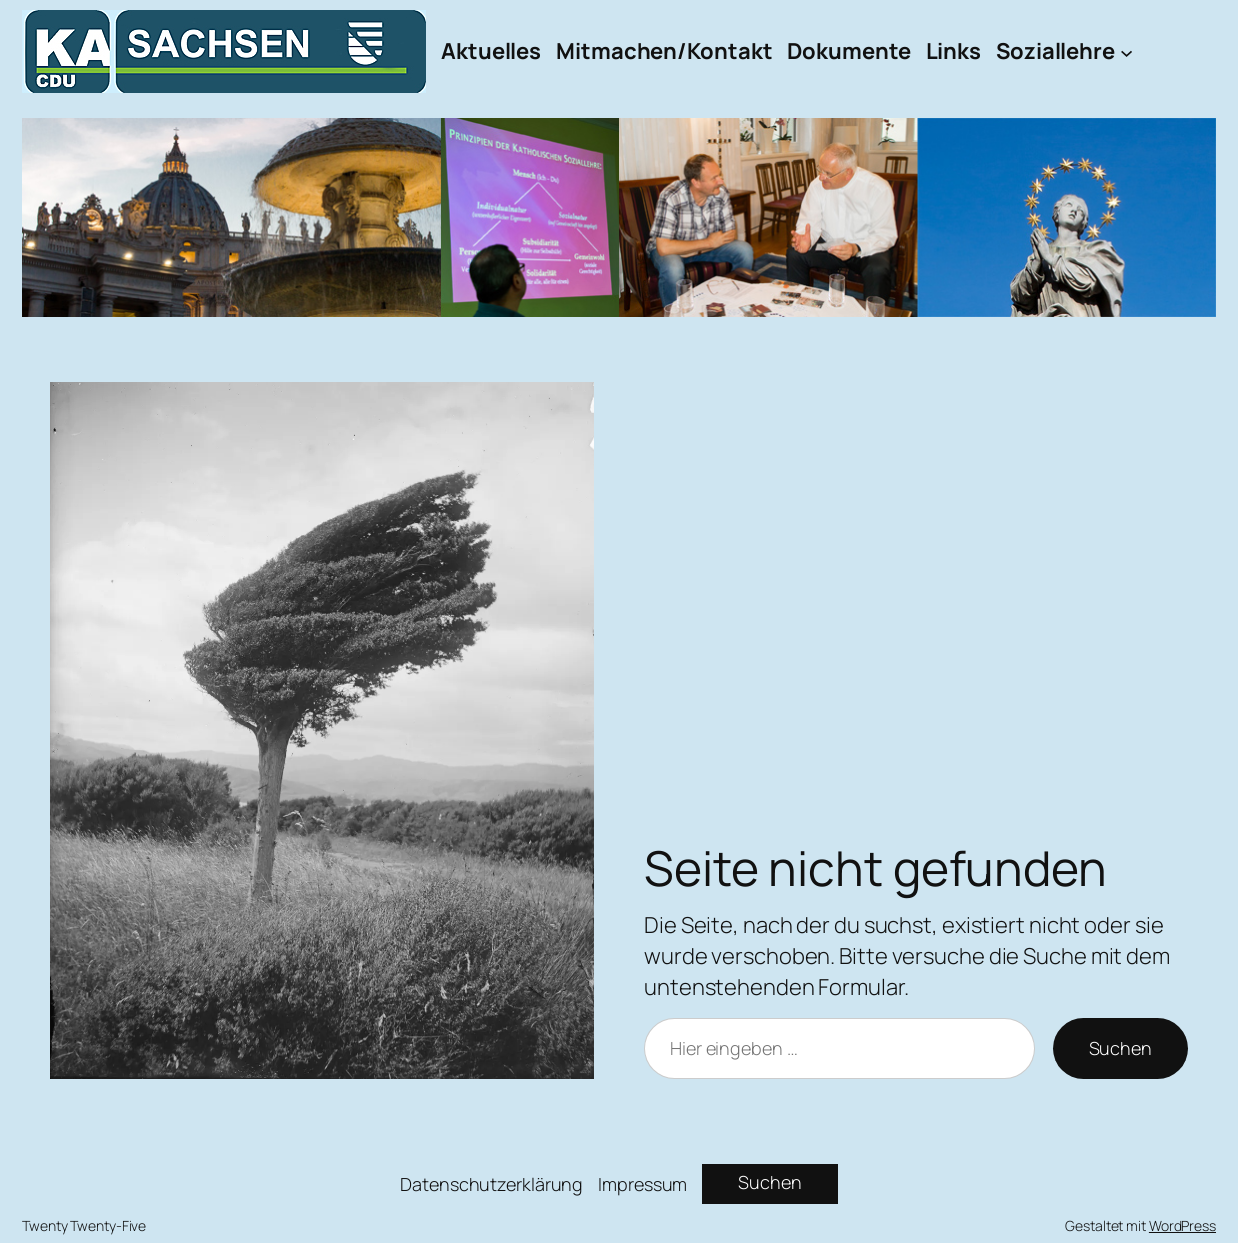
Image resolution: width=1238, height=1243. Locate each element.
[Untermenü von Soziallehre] (1126, 51)
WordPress (1182, 1225)
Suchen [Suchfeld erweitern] (769, 1182)
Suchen (1120, 1048)
